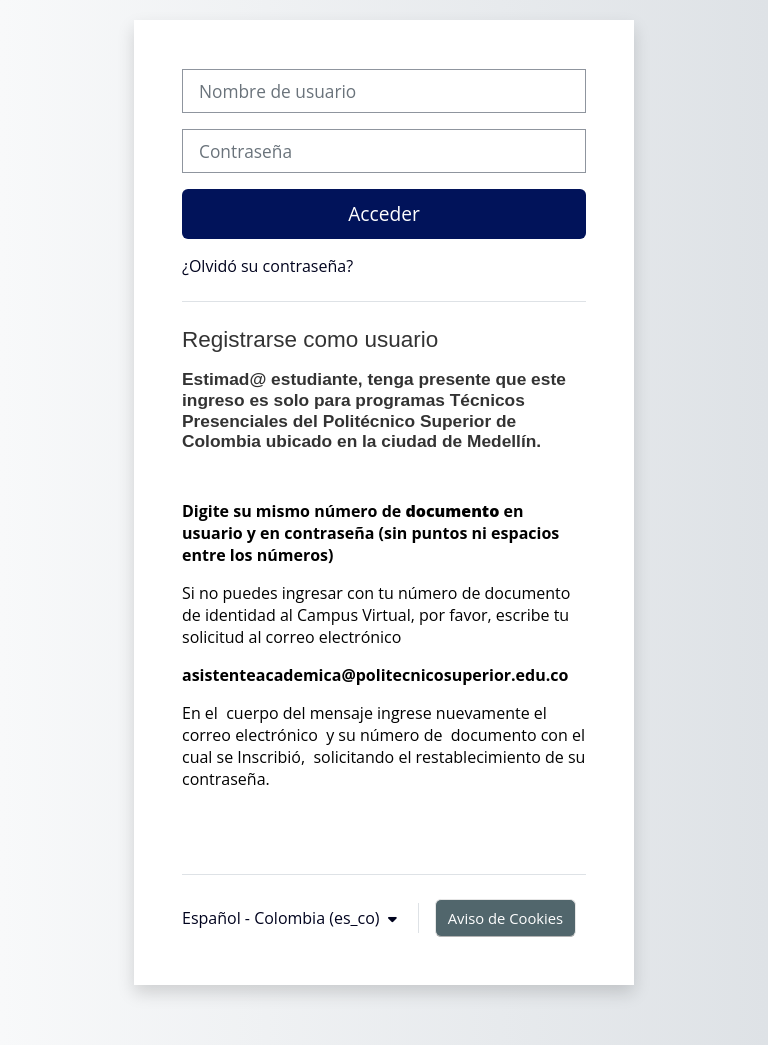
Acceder (384, 213)
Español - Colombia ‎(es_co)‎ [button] (283, 918)
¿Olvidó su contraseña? (267, 266)
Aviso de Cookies (505, 918)
